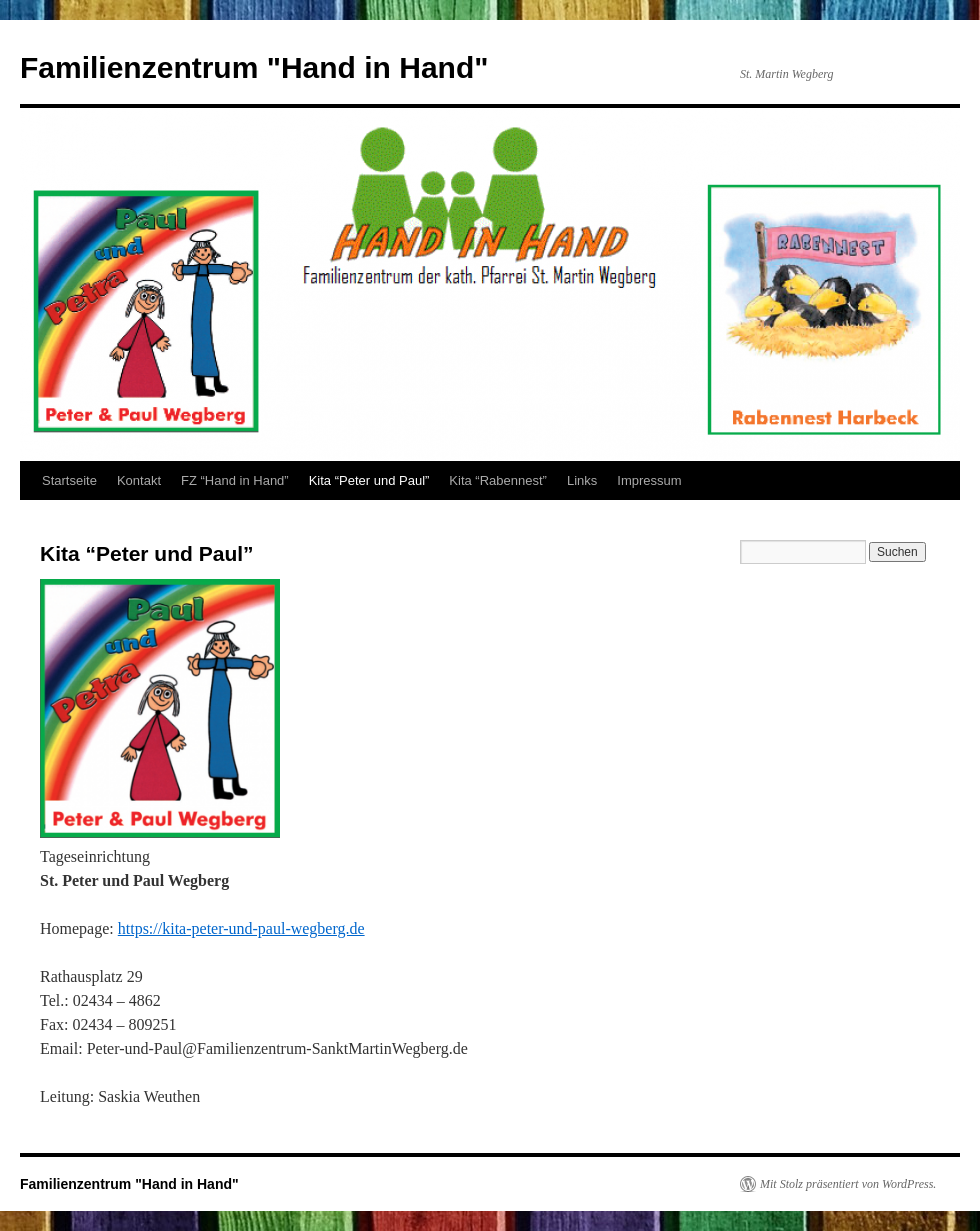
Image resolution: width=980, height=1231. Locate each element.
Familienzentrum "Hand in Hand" (254, 67)
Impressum (649, 480)
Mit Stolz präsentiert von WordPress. (848, 1184)
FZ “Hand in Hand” (235, 480)
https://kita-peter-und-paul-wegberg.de (241, 928)
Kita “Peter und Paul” (369, 480)
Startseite (69, 480)
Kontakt (139, 480)
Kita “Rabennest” (498, 480)
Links (582, 480)
